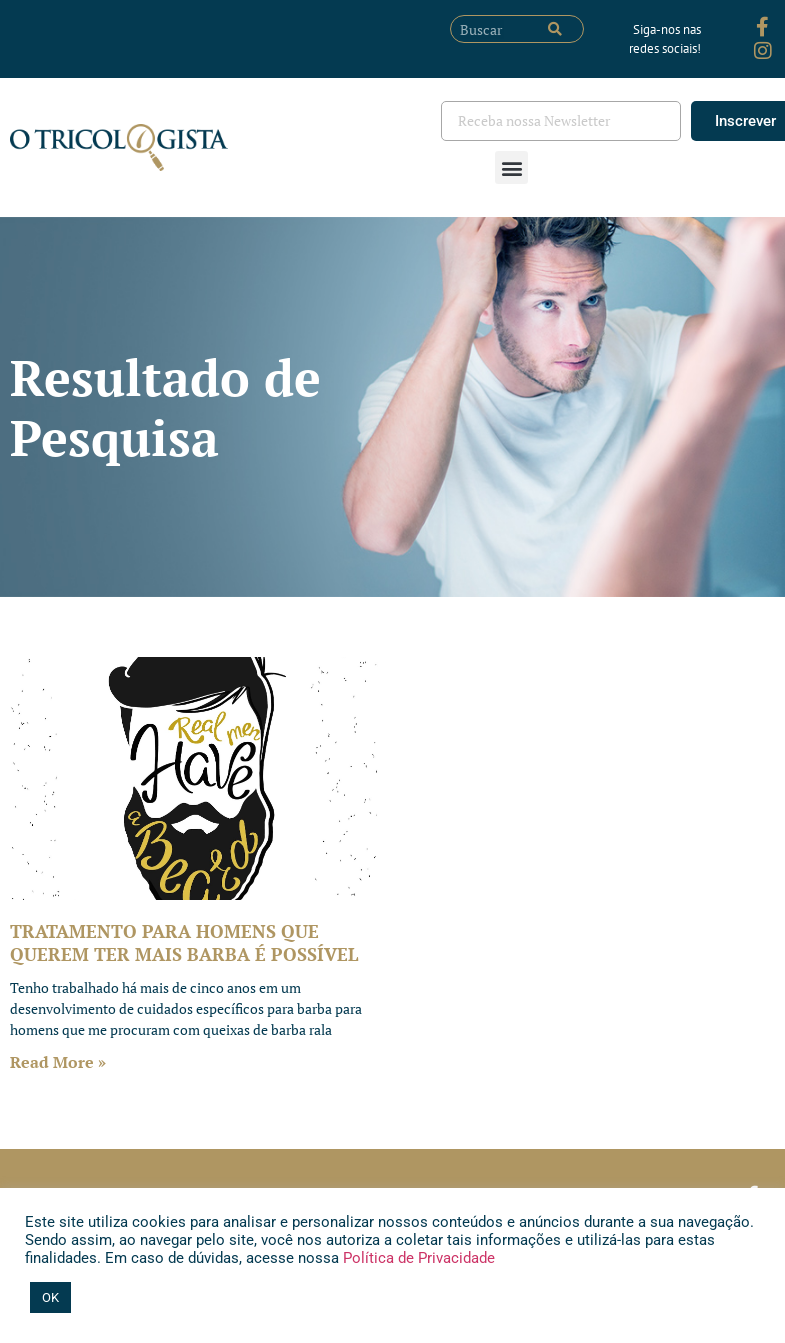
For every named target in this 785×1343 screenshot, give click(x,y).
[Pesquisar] (555, 29)
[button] (511, 167)
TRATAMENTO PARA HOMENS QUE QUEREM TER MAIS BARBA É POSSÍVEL (184, 942)
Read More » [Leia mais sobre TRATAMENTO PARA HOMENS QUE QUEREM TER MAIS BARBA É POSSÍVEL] (58, 1062)
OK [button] (50, 1297)
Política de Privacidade (417, 1258)
